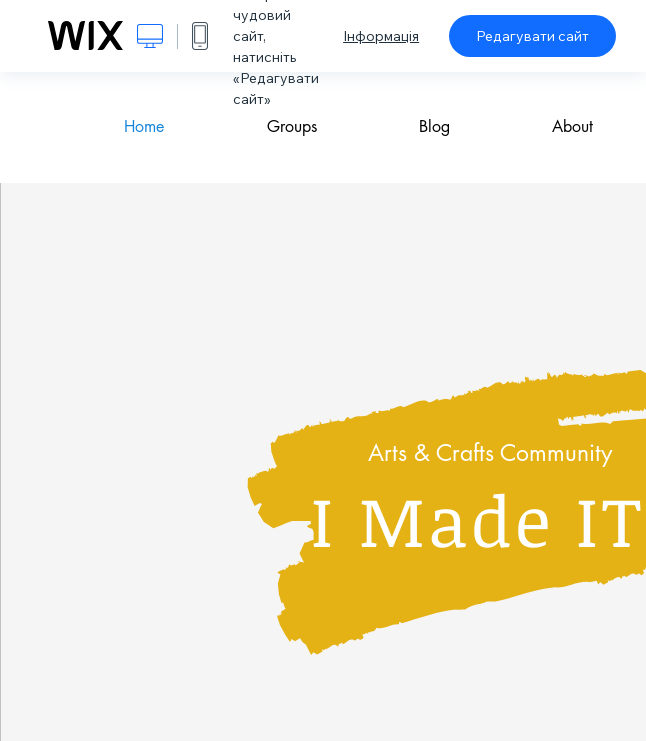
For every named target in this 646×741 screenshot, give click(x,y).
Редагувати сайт (532, 36)
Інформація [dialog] (381, 36)
